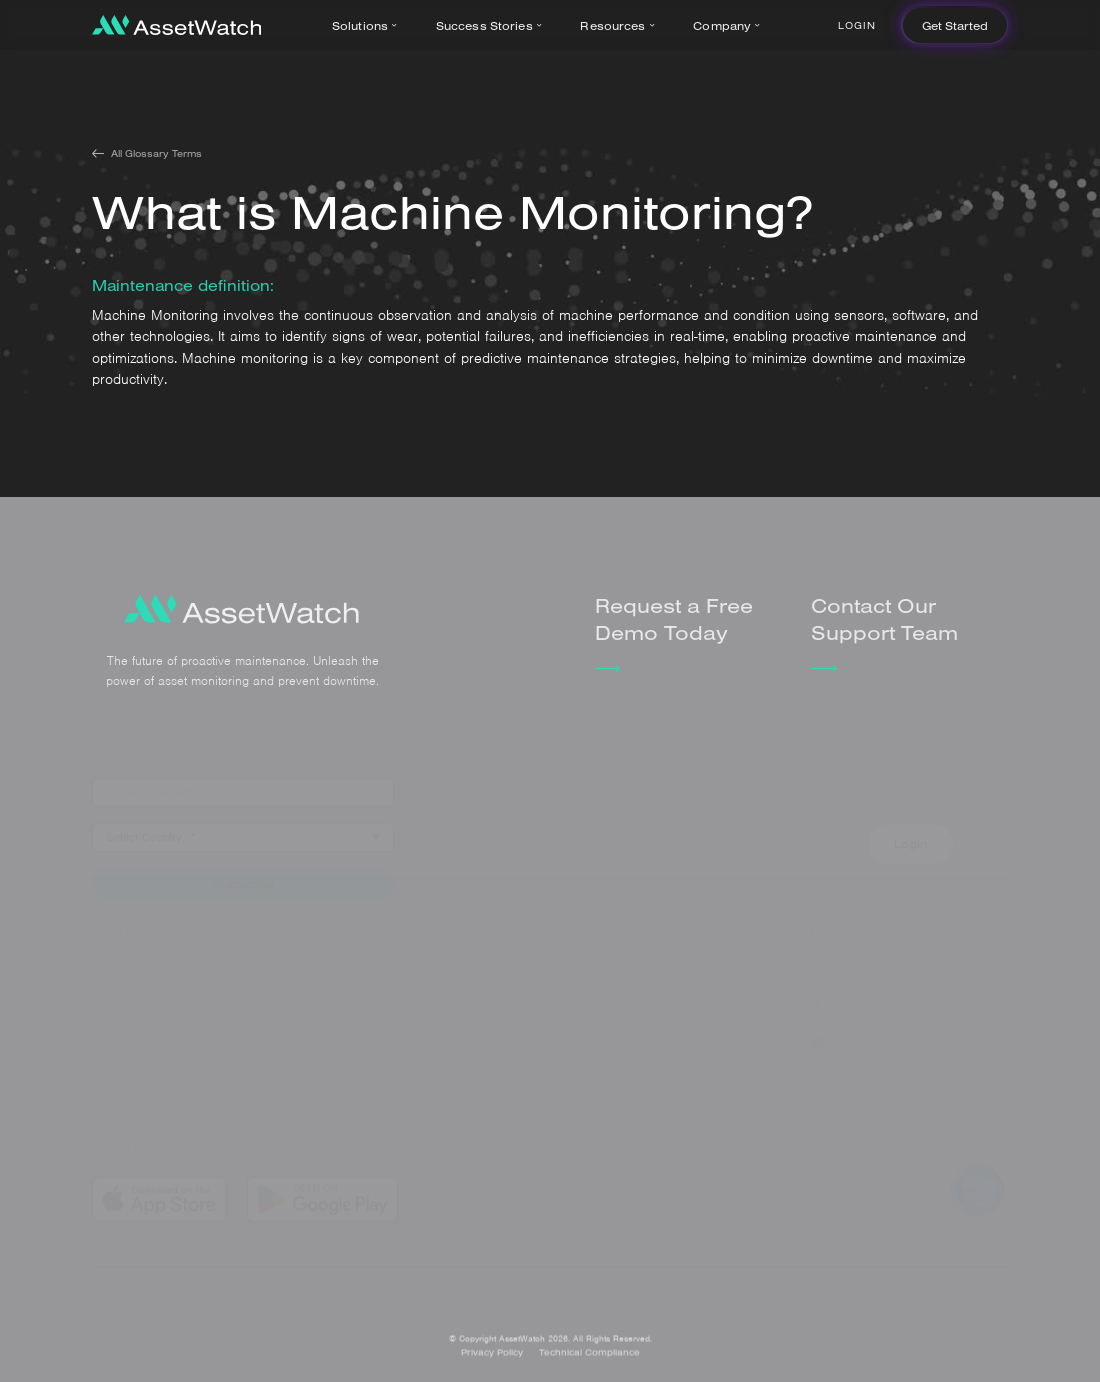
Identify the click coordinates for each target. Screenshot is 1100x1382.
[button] (368, 25)
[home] (177, 25)
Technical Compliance (589, 1361)
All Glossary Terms (156, 153)
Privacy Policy (492, 1361)
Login (857, 25)
